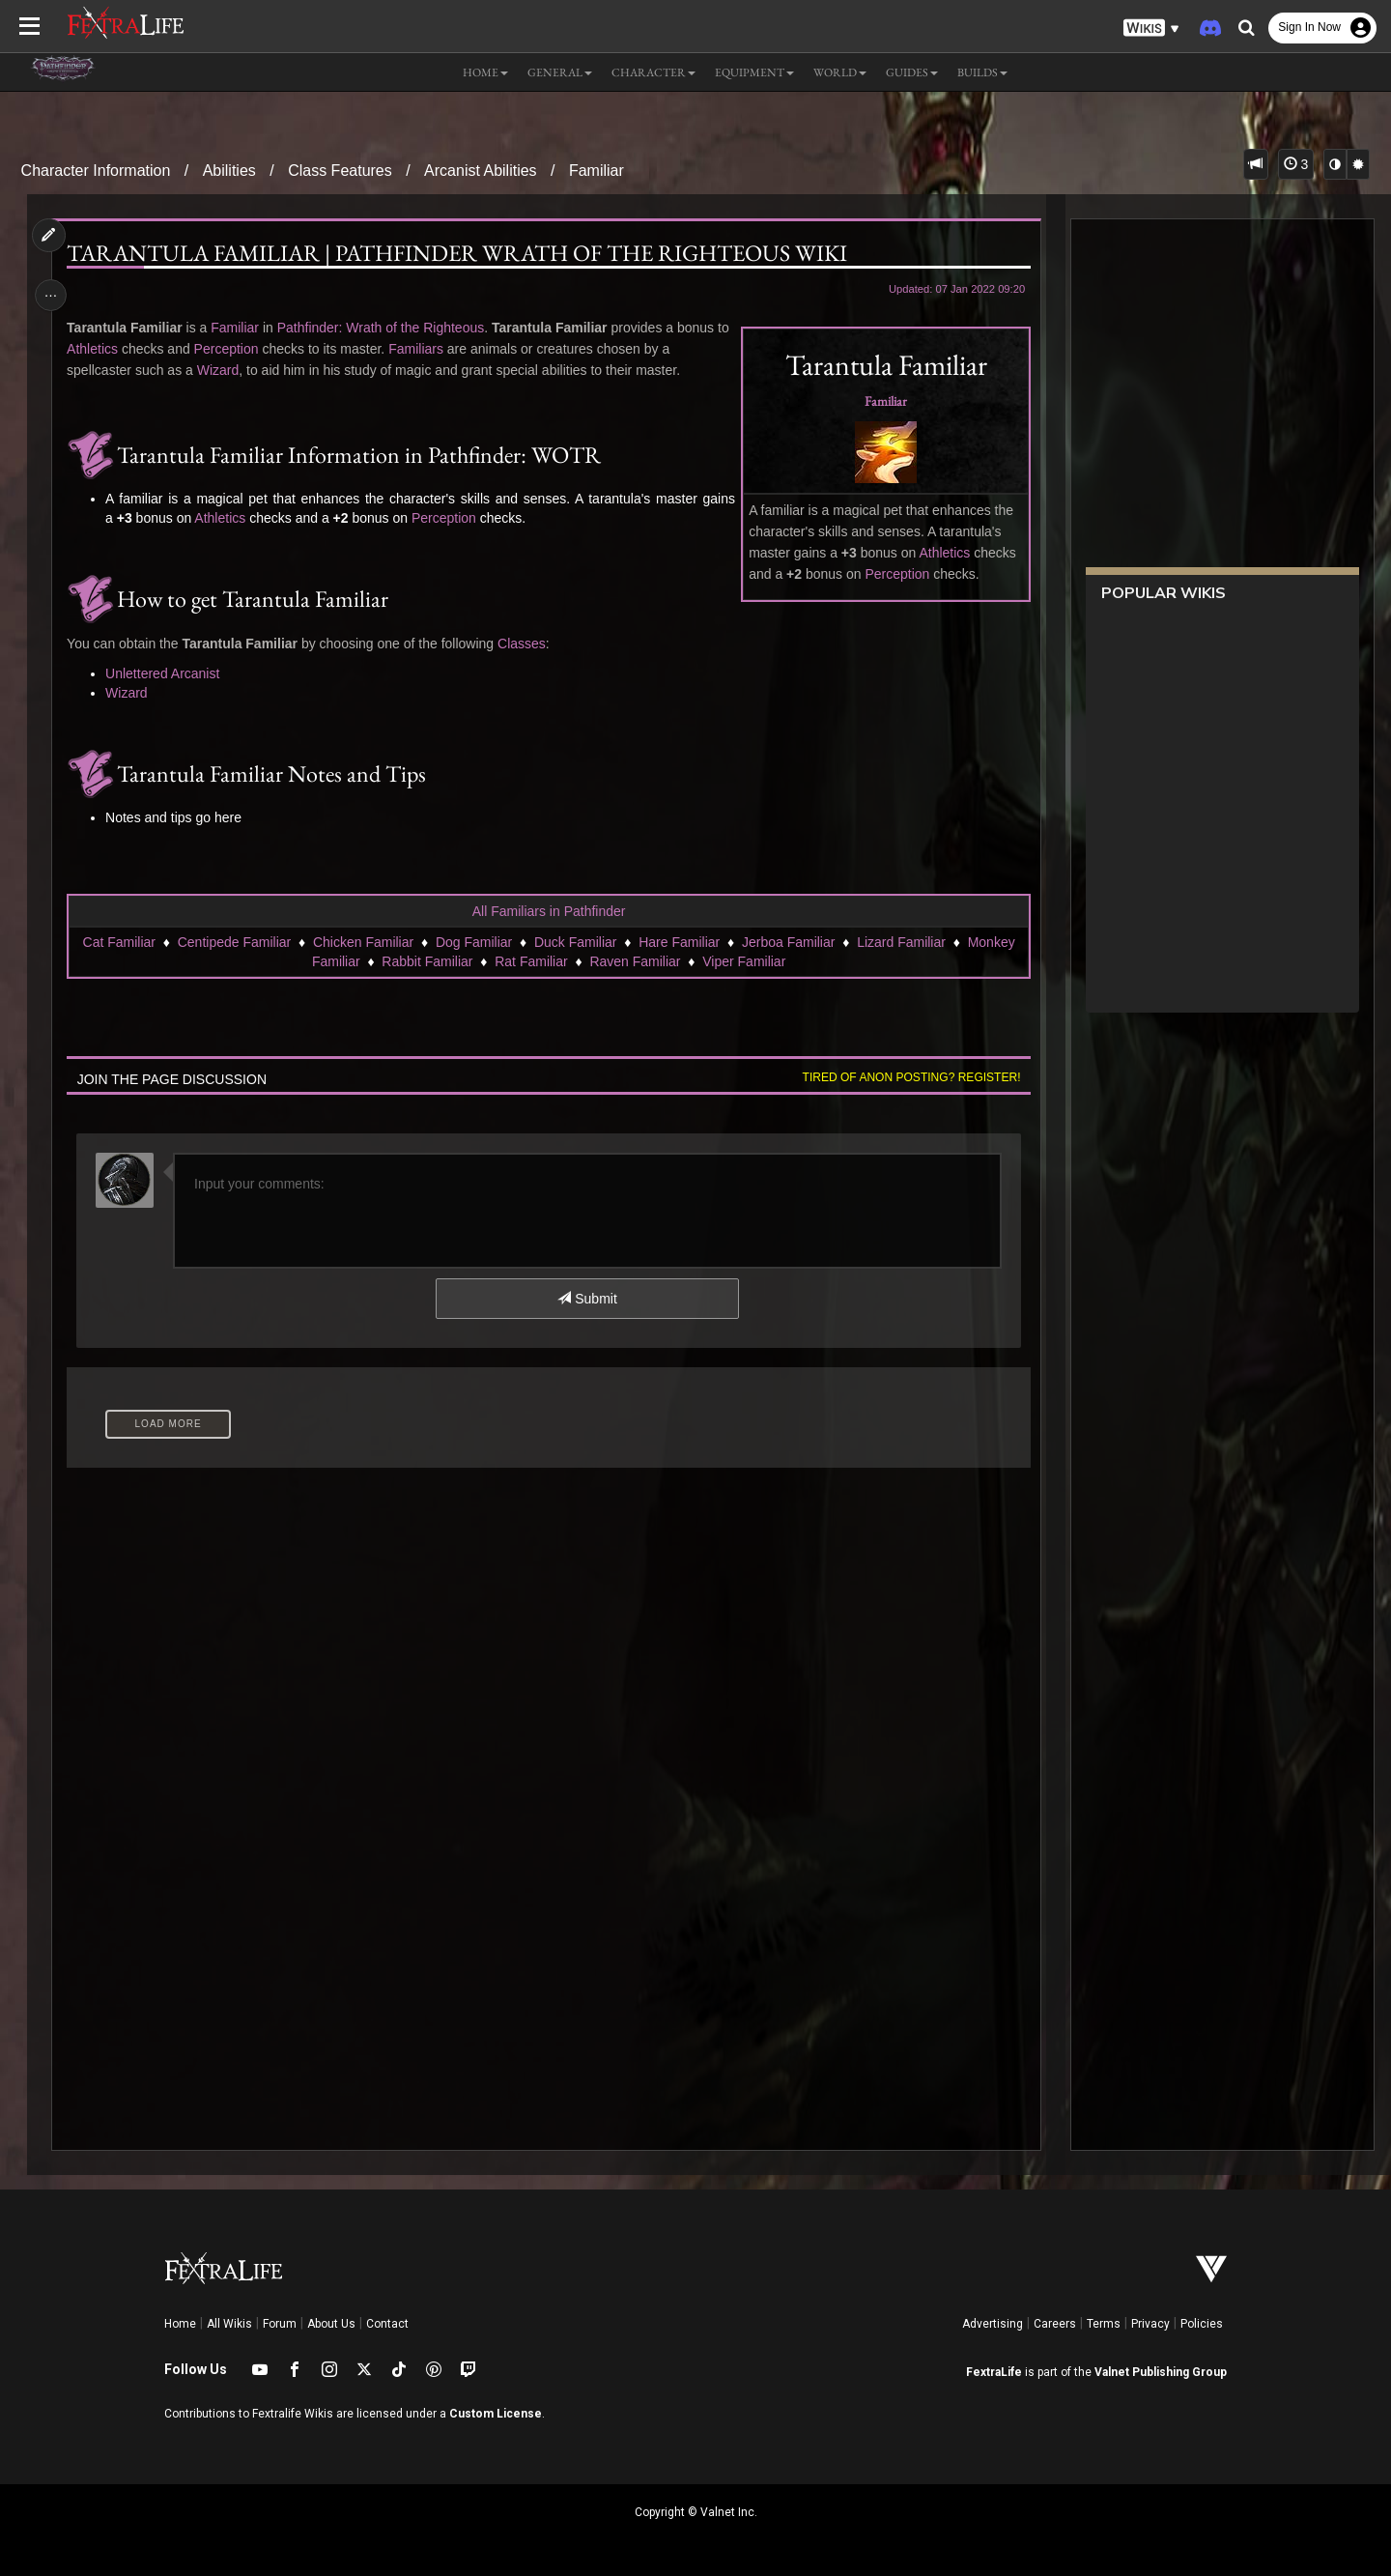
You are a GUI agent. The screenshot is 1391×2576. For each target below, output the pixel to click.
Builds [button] (982, 72)
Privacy (1150, 2324)
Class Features (340, 170)
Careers (1055, 2324)
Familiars (433, 349)
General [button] (559, 72)
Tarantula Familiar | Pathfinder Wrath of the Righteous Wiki (461, 253)
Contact (387, 2324)
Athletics (940, 552)
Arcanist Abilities (480, 170)
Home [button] (485, 72)
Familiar (596, 170)
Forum (280, 2324)
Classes (525, 643)
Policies (1201, 2324)
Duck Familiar (574, 942)
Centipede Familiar (234, 942)
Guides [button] (912, 72)
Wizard (221, 370)
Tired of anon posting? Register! (907, 1077)
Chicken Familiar (362, 942)
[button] (1151, 28)
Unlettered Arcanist (166, 673)
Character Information (96, 170)
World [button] (839, 72)
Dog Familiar (473, 942)
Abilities (229, 170)
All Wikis (229, 2324)
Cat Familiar (118, 942)
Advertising (992, 2324)
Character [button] (653, 72)
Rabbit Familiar (427, 961)
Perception (893, 574)
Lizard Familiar (901, 942)
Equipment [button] (754, 72)
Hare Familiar (679, 942)
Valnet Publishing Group (1160, 2372)
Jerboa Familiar (787, 942)
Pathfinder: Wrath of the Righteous (384, 327)
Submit (586, 1298)
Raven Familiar (634, 961)
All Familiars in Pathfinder (548, 911)
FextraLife (994, 2372)
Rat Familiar (531, 961)
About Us (331, 2324)
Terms (1104, 2324)
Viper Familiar (743, 961)
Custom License (495, 2413)
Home (180, 2324)
